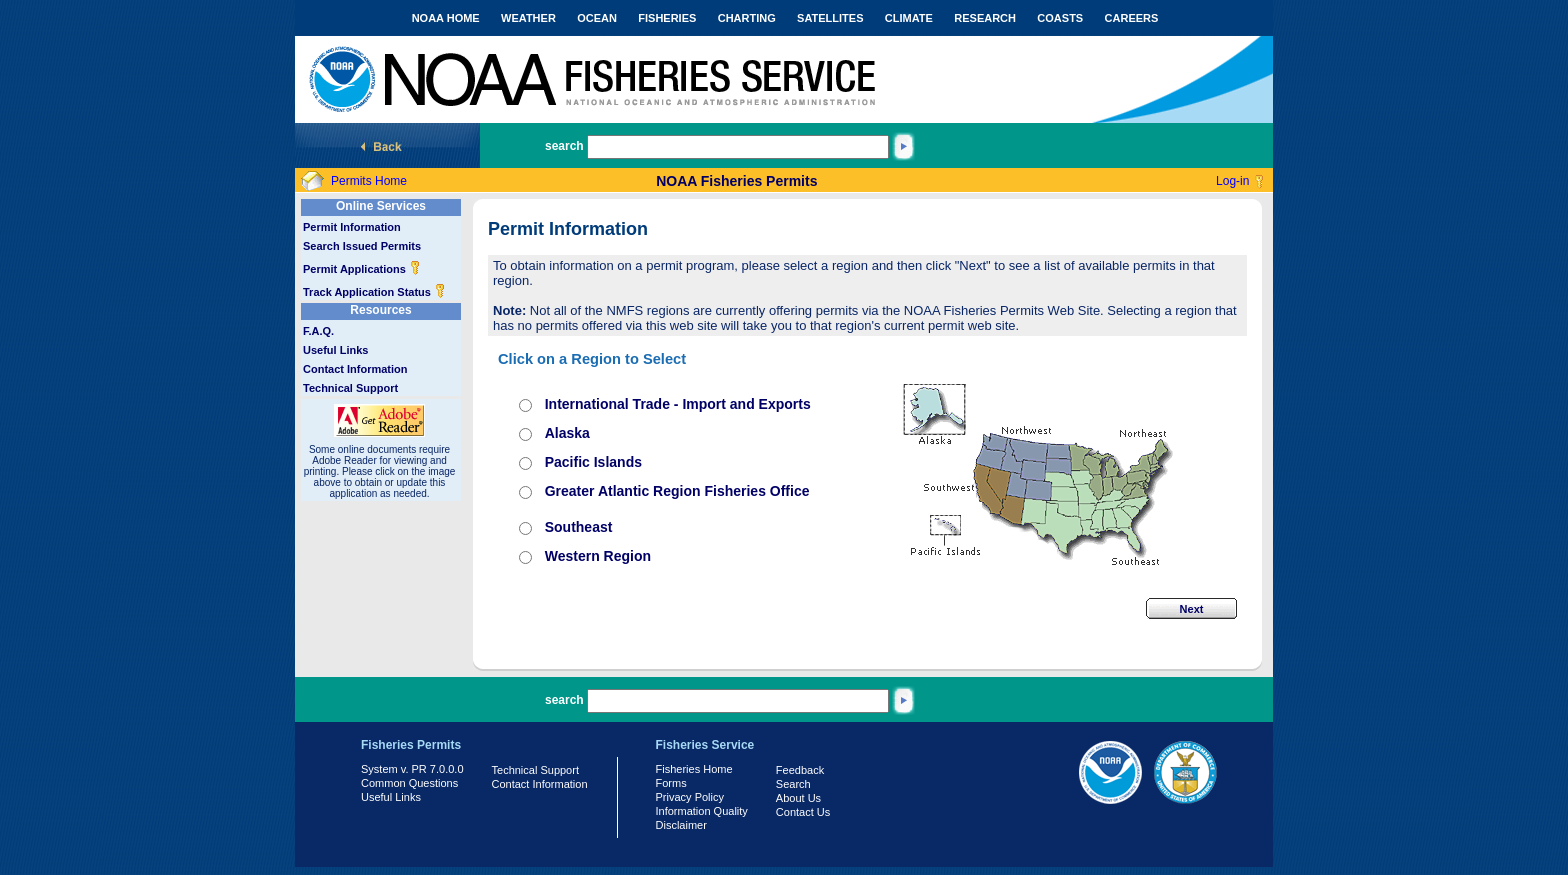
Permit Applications (362, 269)
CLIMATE (909, 18)
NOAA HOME (446, 18)
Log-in (1232, 181)
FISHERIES (667, 18)
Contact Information (355, 369)
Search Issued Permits (362, 246)
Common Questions (409, 783)
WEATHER (528, 18)
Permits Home (369, 181)
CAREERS (1132, 18)
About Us (798, 798)
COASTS (1060, 18)
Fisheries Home (694, 769)
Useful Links (335, 350)
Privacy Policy (690, 797)
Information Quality (702, 811)
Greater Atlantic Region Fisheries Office (677, 491)
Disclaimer (681, 825)
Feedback (800, 770)
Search (793, 784)
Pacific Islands (593, 462)
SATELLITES (830, 18)
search (564, 146)
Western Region (598, 556)
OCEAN (597, 18)
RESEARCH (985, 18)
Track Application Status (374, 292)
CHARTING (747, 18)
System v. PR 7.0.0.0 (412, 769)
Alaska (567, 433)
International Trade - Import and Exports (678, 404)
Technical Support (350, 388)
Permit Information (352, 227)
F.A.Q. (318, 331)
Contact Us (803, 812)
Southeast (579, 527)
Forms (671, 783)
